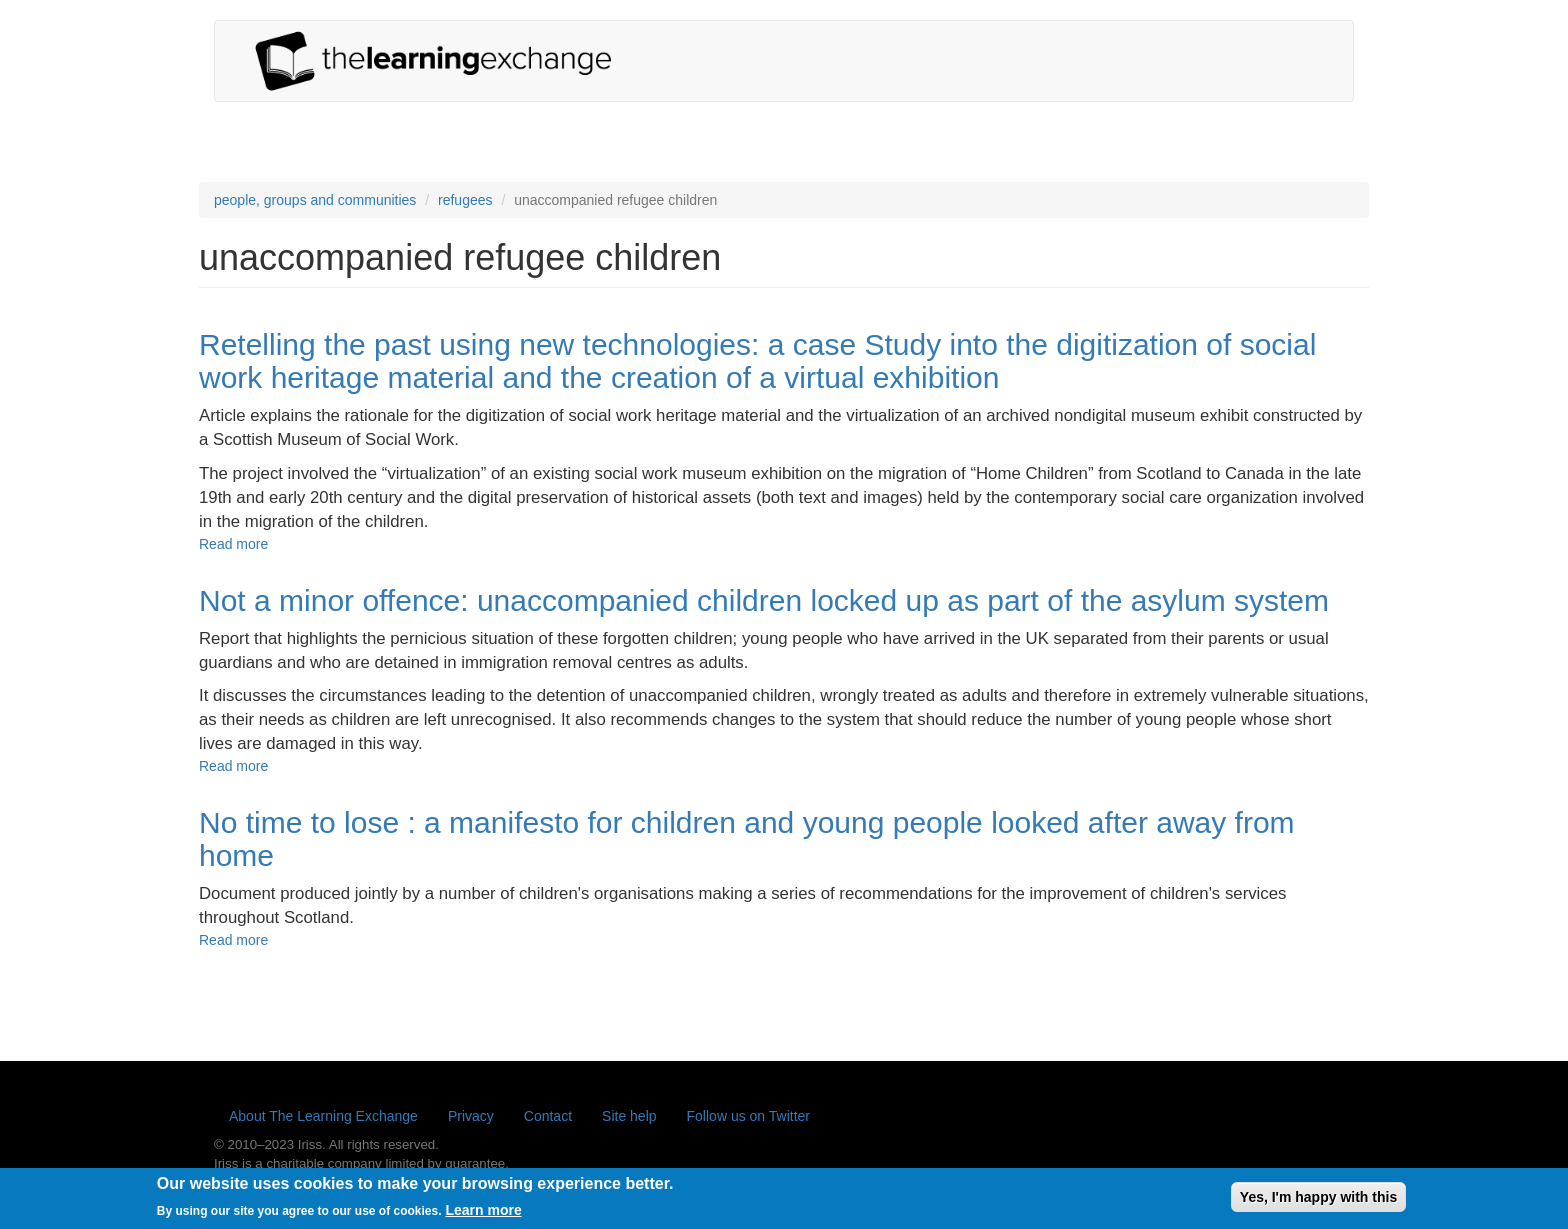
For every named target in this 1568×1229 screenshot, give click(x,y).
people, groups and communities (315, 200)
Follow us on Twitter (748, 1116)
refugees (465, 200)
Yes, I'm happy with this (1318, 1201)
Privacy (471, 1116)
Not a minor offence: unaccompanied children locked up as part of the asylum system (764, 600)
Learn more (483, 1215)
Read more (233, 544)
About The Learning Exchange (323, 1116)
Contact (548, 1116)
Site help (629, 1116)
